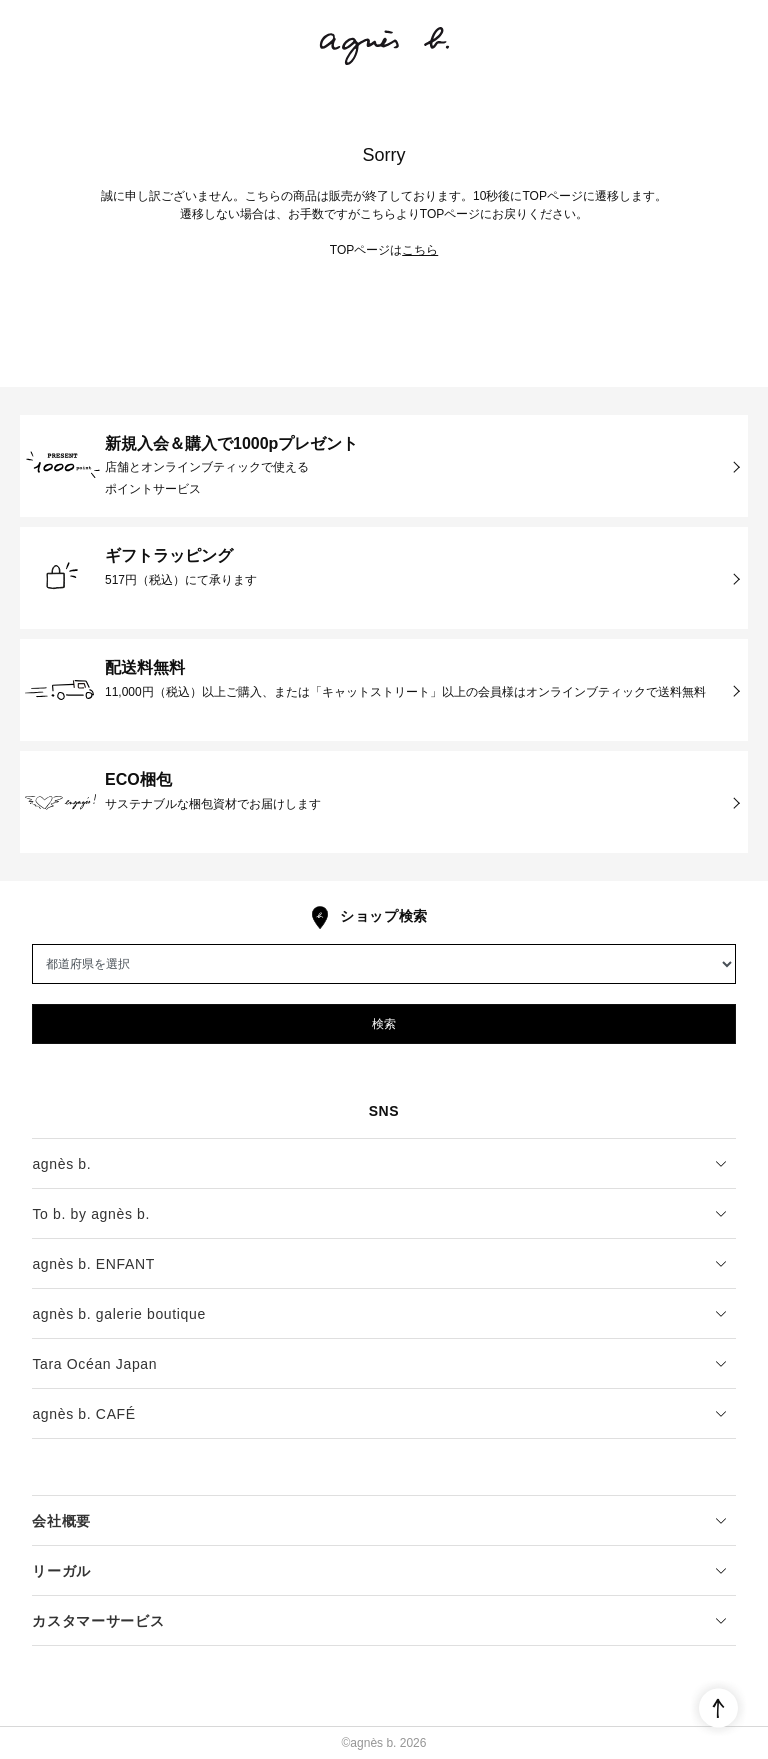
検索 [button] (384, 1024)
